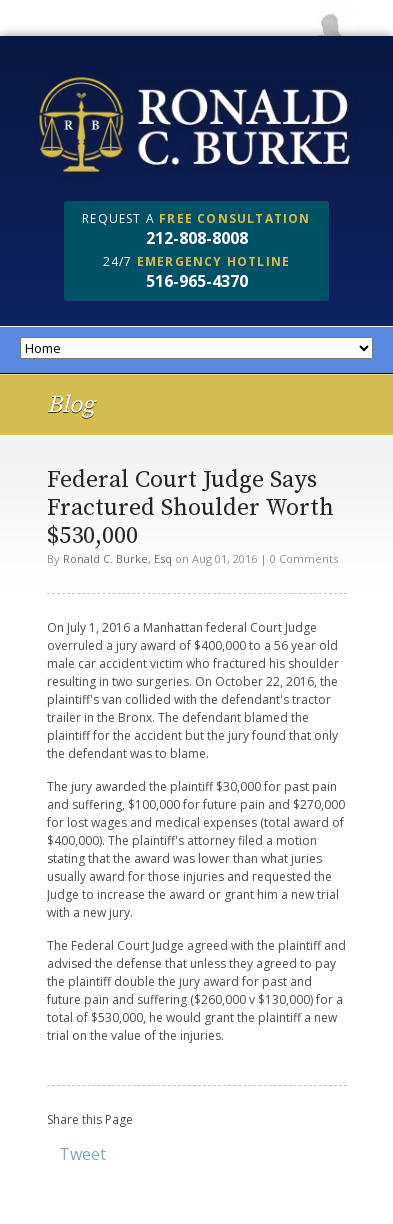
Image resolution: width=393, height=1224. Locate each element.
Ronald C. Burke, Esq (117, 558)
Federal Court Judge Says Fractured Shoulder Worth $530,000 (190, 508)
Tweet (82, 1154)
